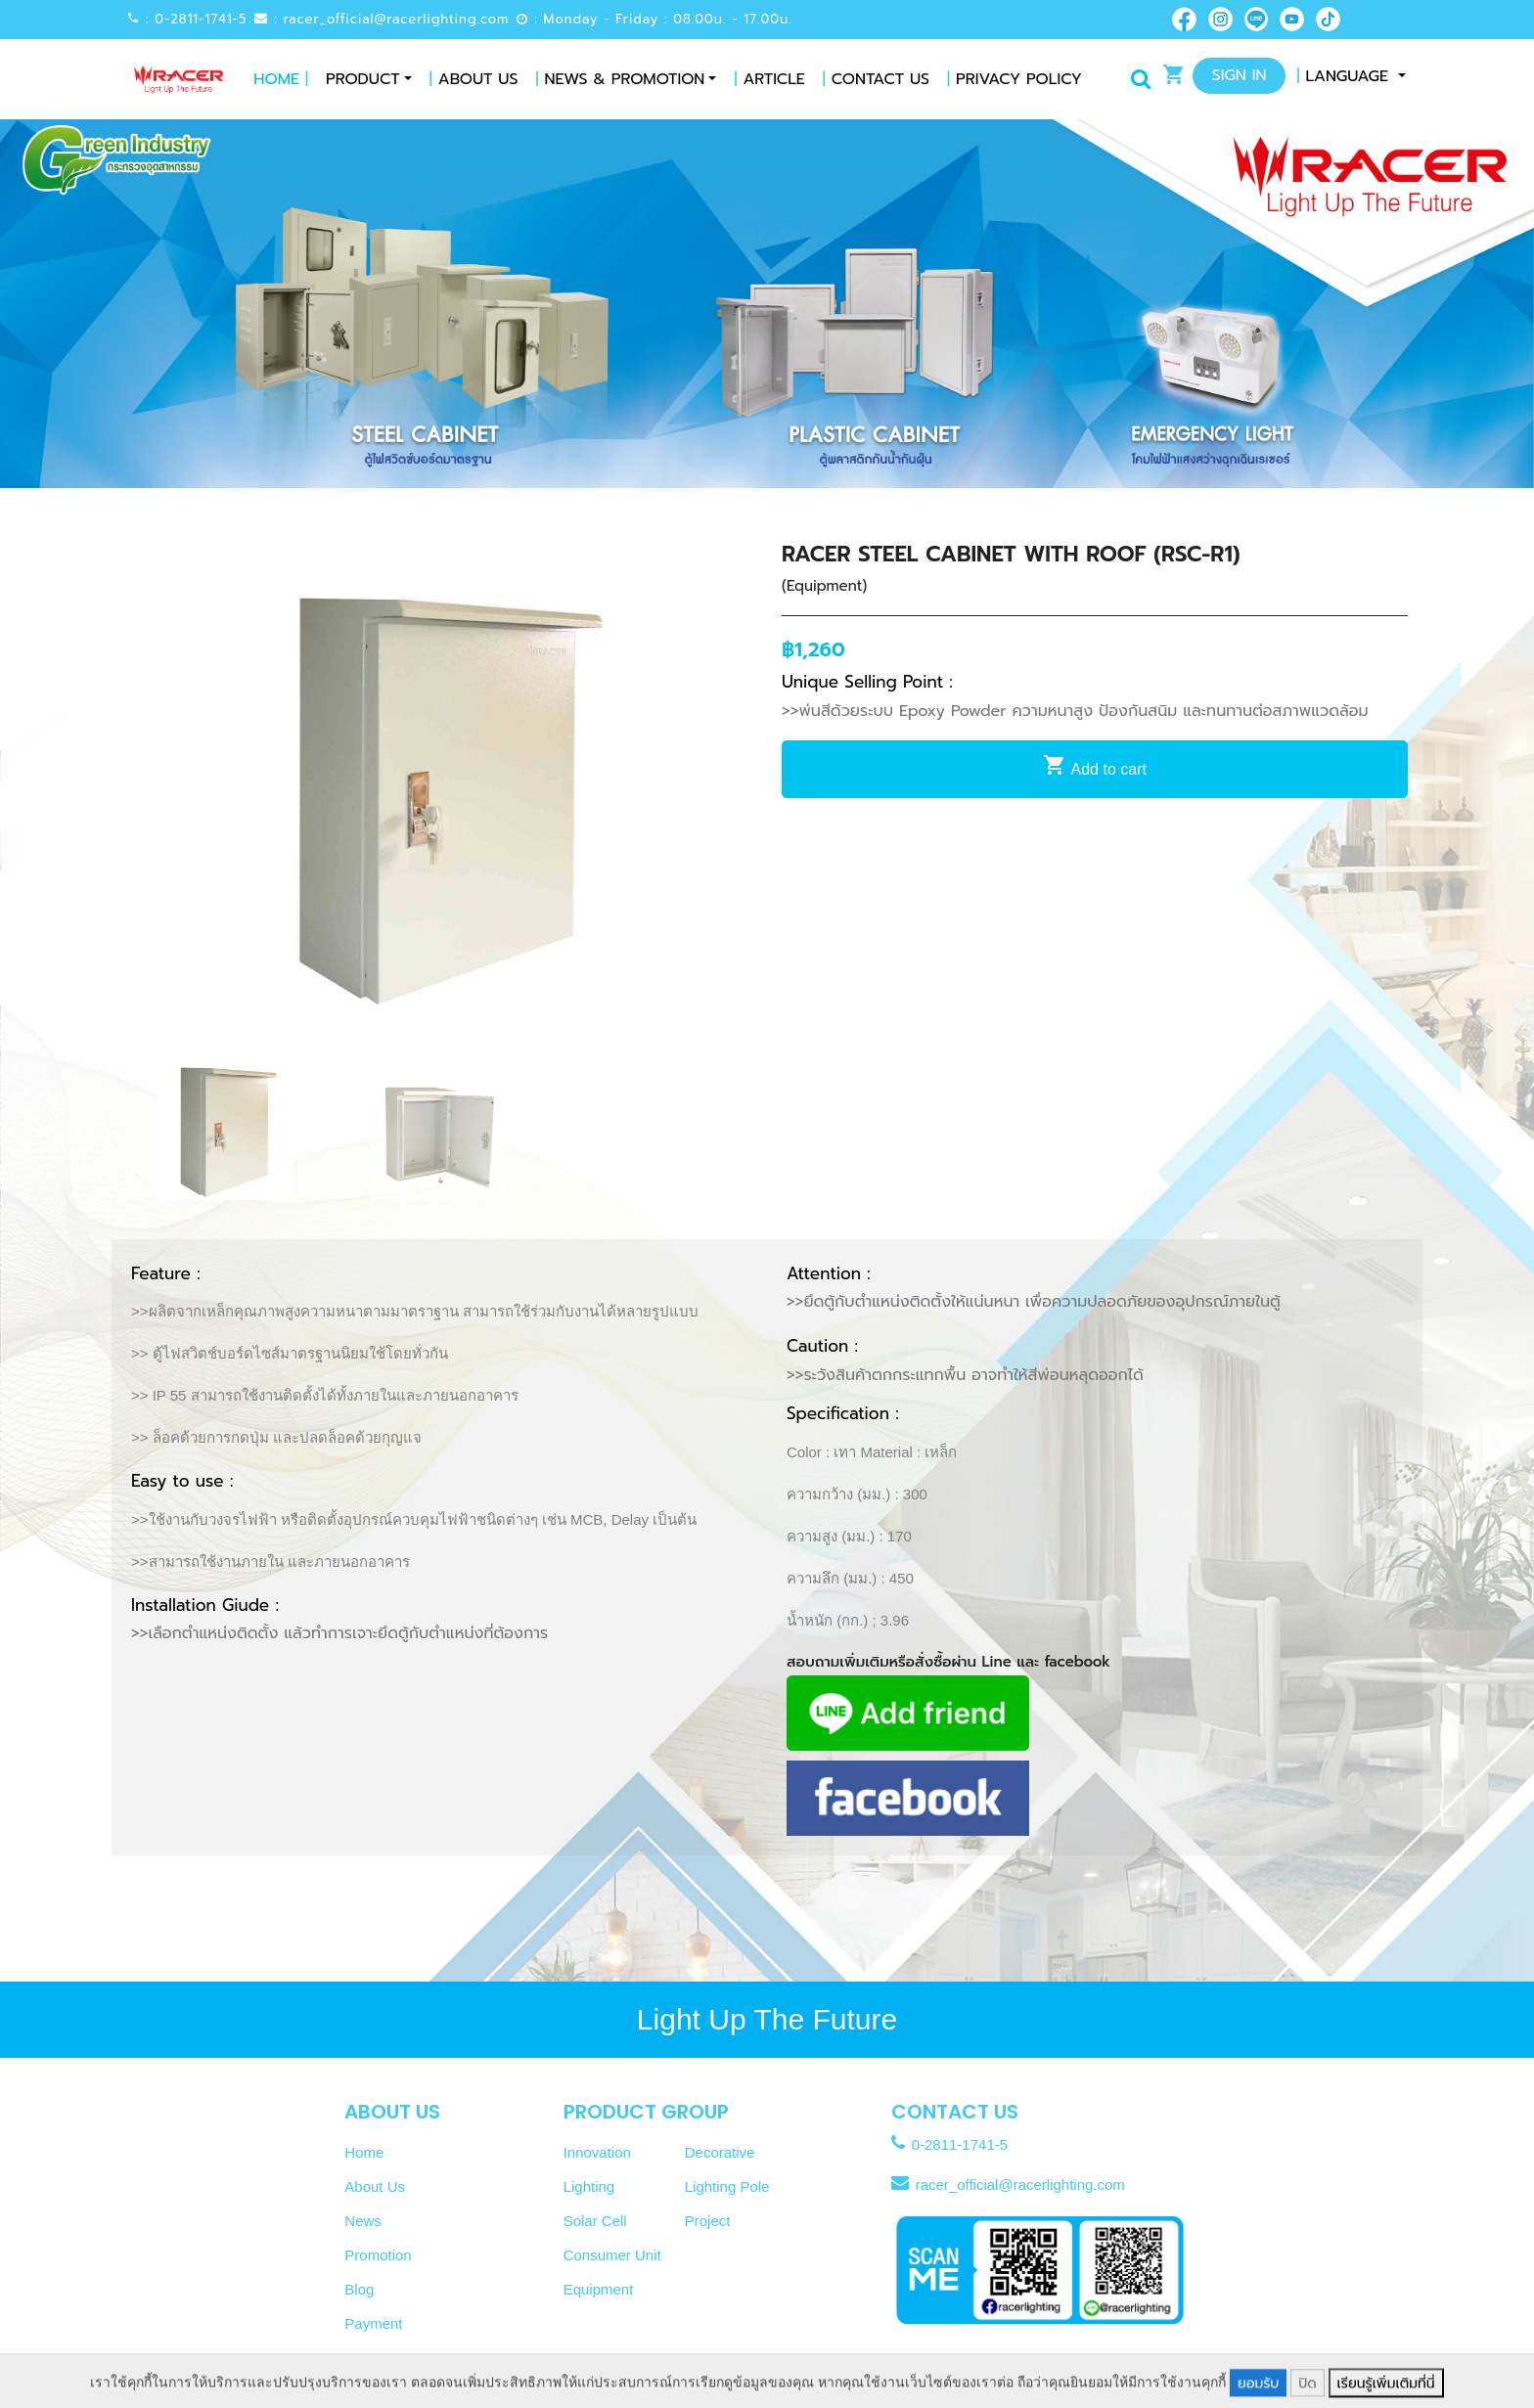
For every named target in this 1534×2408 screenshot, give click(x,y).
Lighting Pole (727, 2186)
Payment (373, 2323)
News (363, 2220)
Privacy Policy (1014, 79)
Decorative (720, 2152)
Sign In (1239, 75)
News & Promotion (620, 79)
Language (1344, 76)
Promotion (377, 2255)
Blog (359, 2289)
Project (708, 2220)
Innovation (597, 2152)
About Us (474, 79)
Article (769, 79)
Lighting (589, 2186)
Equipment (599, 2289)
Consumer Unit (612, 2255)
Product (363, 79)
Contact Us (876, 79)
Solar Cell (595, 2220)
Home (280, 79)
